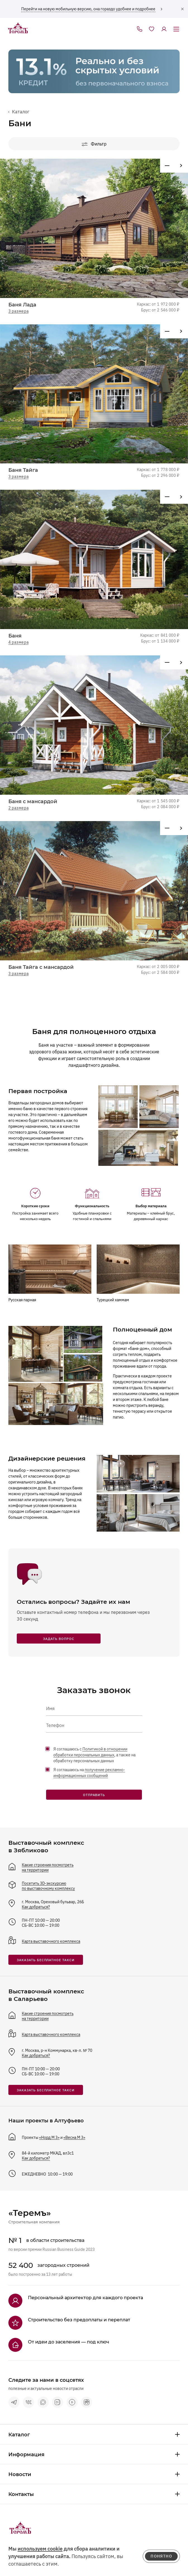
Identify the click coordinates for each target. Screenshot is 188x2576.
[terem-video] (72, 2402)
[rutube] (86, 2402)
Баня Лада (22, 305)
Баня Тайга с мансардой (41, 967)
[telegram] (14, 2402)
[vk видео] (57, 2402)
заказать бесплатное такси (46, 1960)
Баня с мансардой (32, 801)
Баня (15, 636)
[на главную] (17, 28)
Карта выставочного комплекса (51, 1941)
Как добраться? (36, 1906)
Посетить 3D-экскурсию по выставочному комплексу (48, 1886)
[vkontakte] (28, 2402)
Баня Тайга (23, 470)
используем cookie (40, 2548)
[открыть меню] (176, 29)
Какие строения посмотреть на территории (47, 1867)
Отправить (94, 1795)
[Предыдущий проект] (181, 166)
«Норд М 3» (49, 2137)
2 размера (18, 808)
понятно (161, 2556)
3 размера (18, 311)
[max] (43, 2402)
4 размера (18, 642)
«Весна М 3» (74, 2137)
